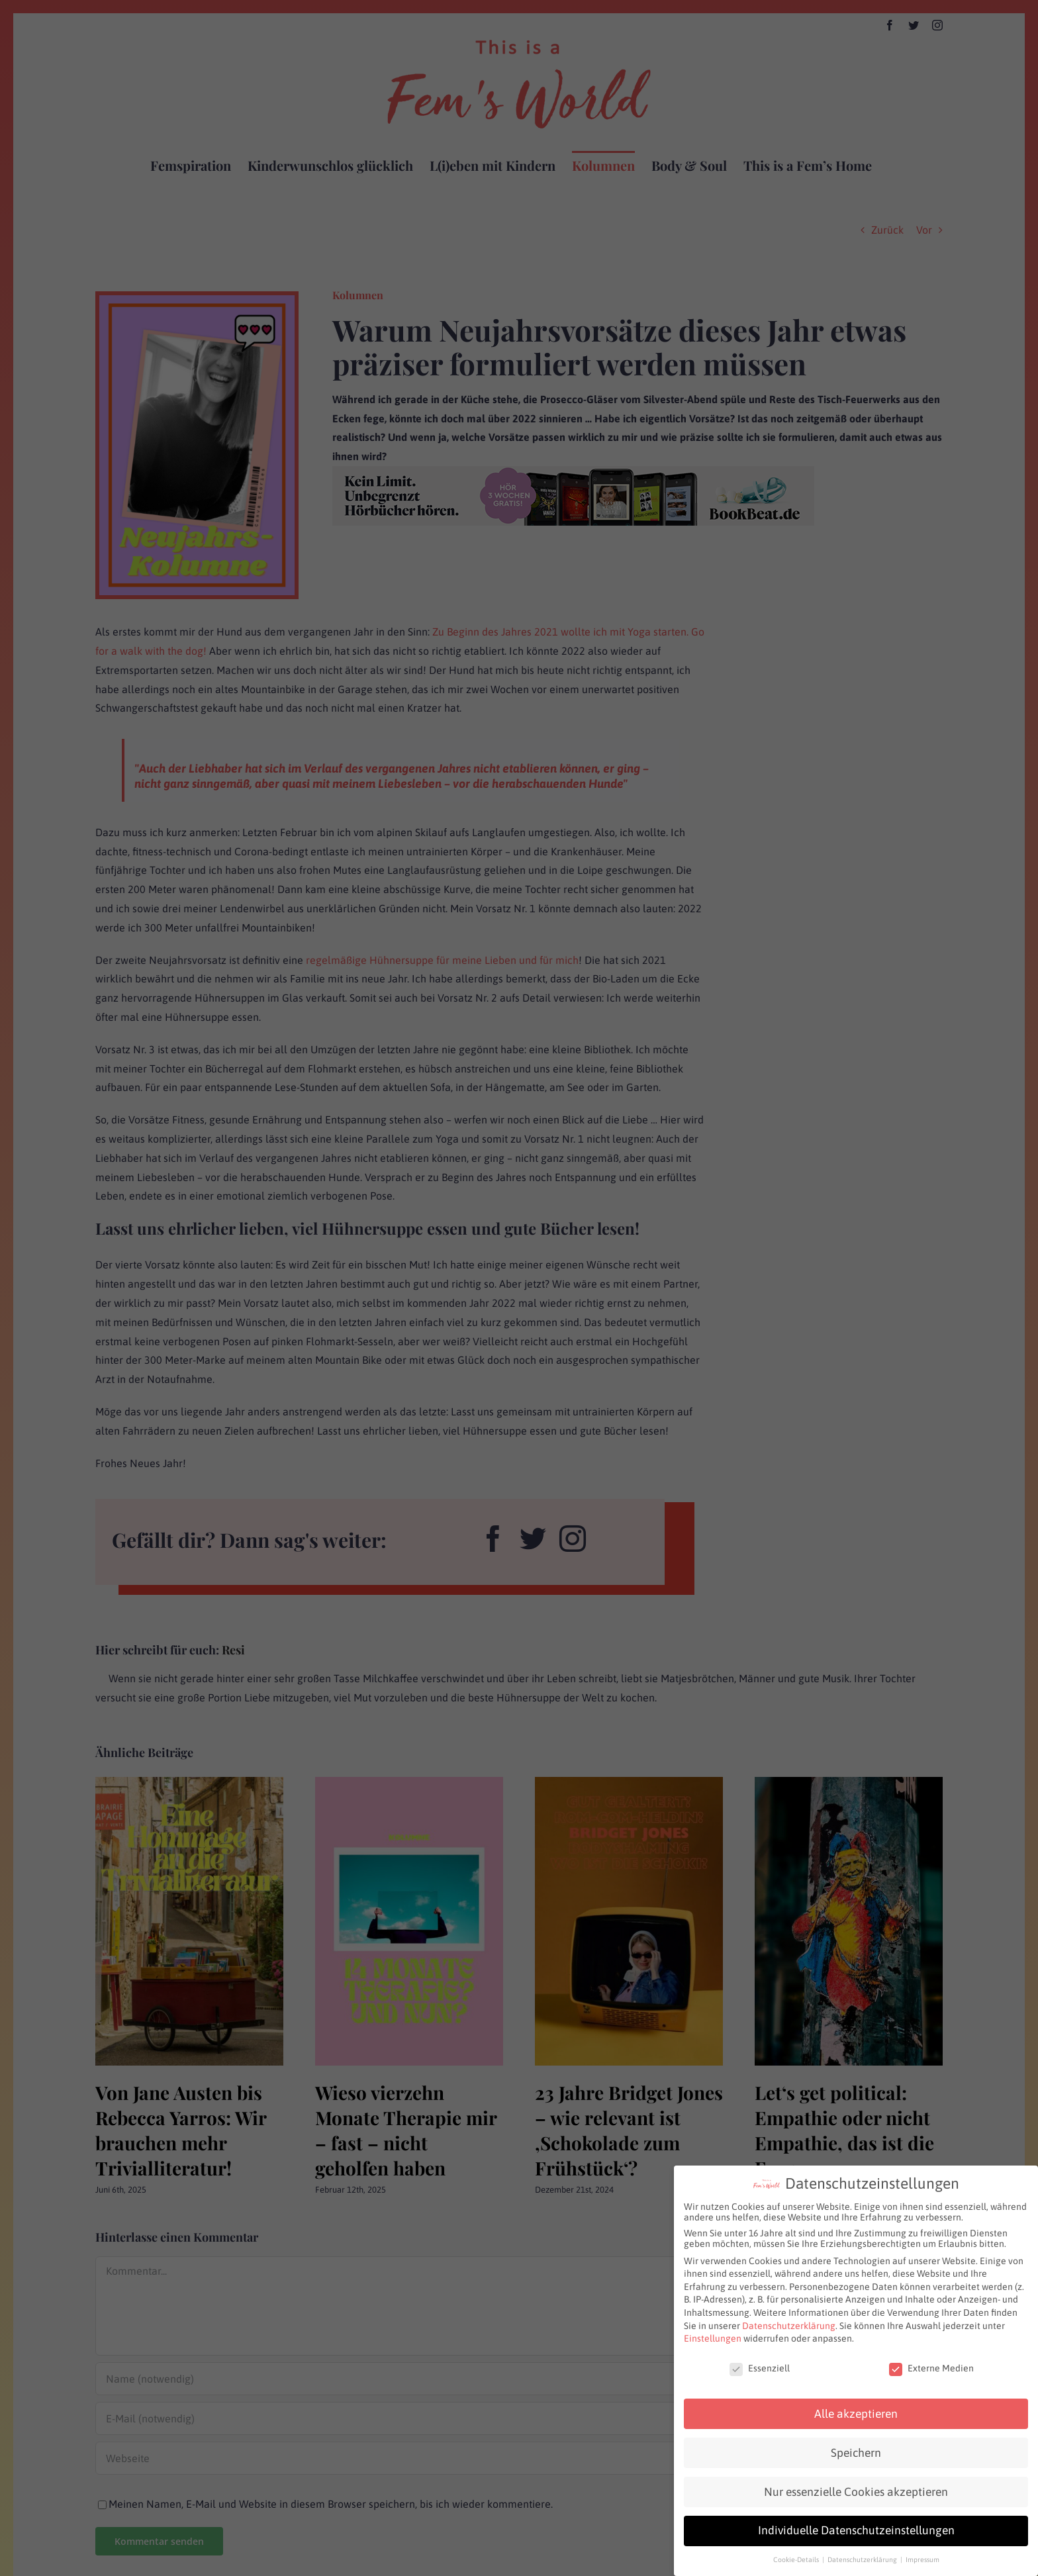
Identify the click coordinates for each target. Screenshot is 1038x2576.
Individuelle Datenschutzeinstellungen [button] (856, 2530)
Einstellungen (712, 2338)
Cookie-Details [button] (797, 2559)
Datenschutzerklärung (788, 2325)
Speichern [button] (856, 2452)
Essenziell (760, 2368)
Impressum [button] (922, 2559)
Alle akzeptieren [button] (856, 2413)
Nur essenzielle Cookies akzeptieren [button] (856, 2491)
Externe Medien (931, 2368)
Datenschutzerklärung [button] (863, 2559)
